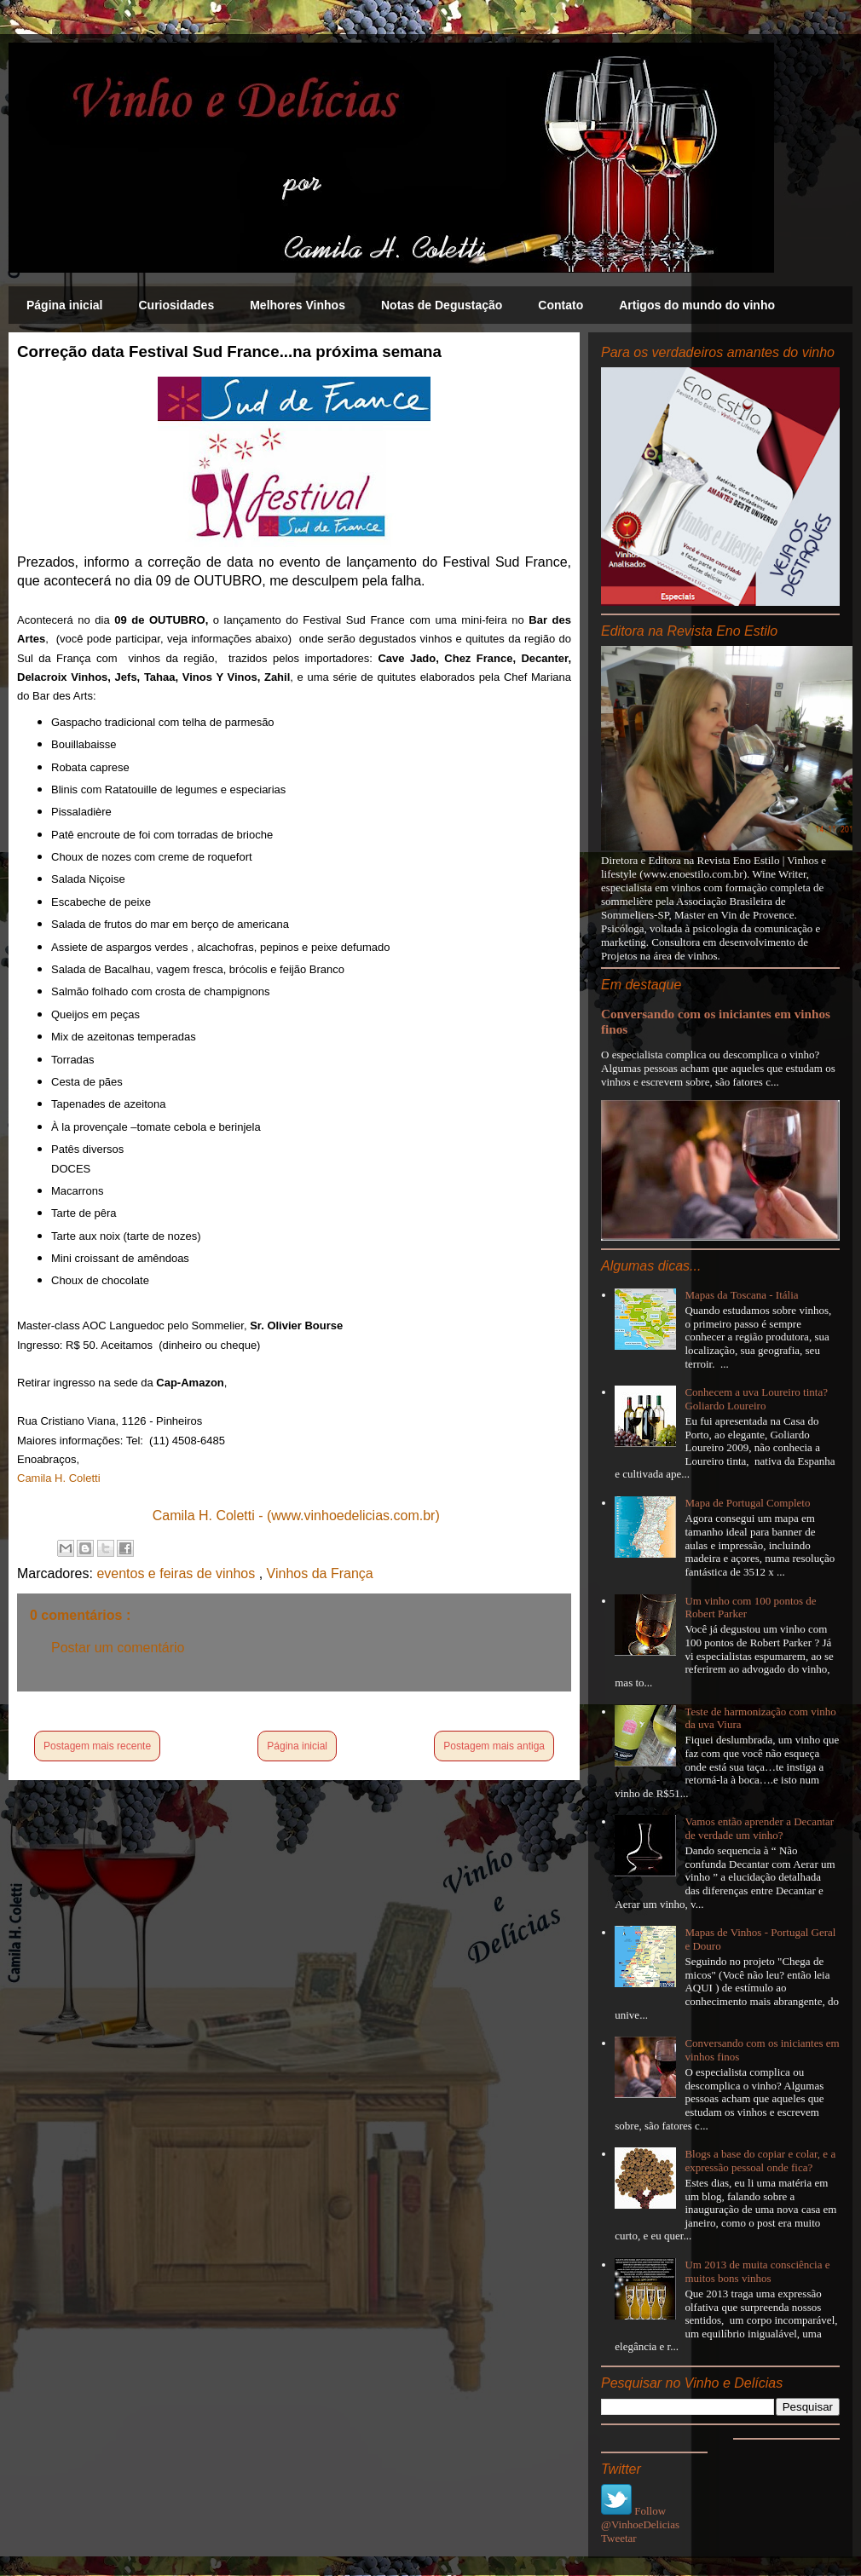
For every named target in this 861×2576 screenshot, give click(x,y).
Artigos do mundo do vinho (697, 305)
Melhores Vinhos (297, 305)
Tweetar (619, 2538)
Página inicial (64, 305)
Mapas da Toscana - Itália (741, 1294)
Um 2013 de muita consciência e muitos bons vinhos (757, 2271)
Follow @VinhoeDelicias (640, 2517)
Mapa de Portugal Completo (747, 1502)
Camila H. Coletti (59, 1478)
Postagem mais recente (97, 1746)
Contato (560, 305)
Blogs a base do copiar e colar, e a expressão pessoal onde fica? (760, 2160)
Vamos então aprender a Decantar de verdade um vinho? (759, 1828)
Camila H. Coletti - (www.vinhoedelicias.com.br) (296, 1515)
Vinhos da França (320, 1573)
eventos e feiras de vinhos (177, 1573)
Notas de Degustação (441, 305)
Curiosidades (176, 305)
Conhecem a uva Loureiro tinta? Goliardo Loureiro (756, 1399)
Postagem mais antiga (494, 1746)
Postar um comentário (118, 1647)
